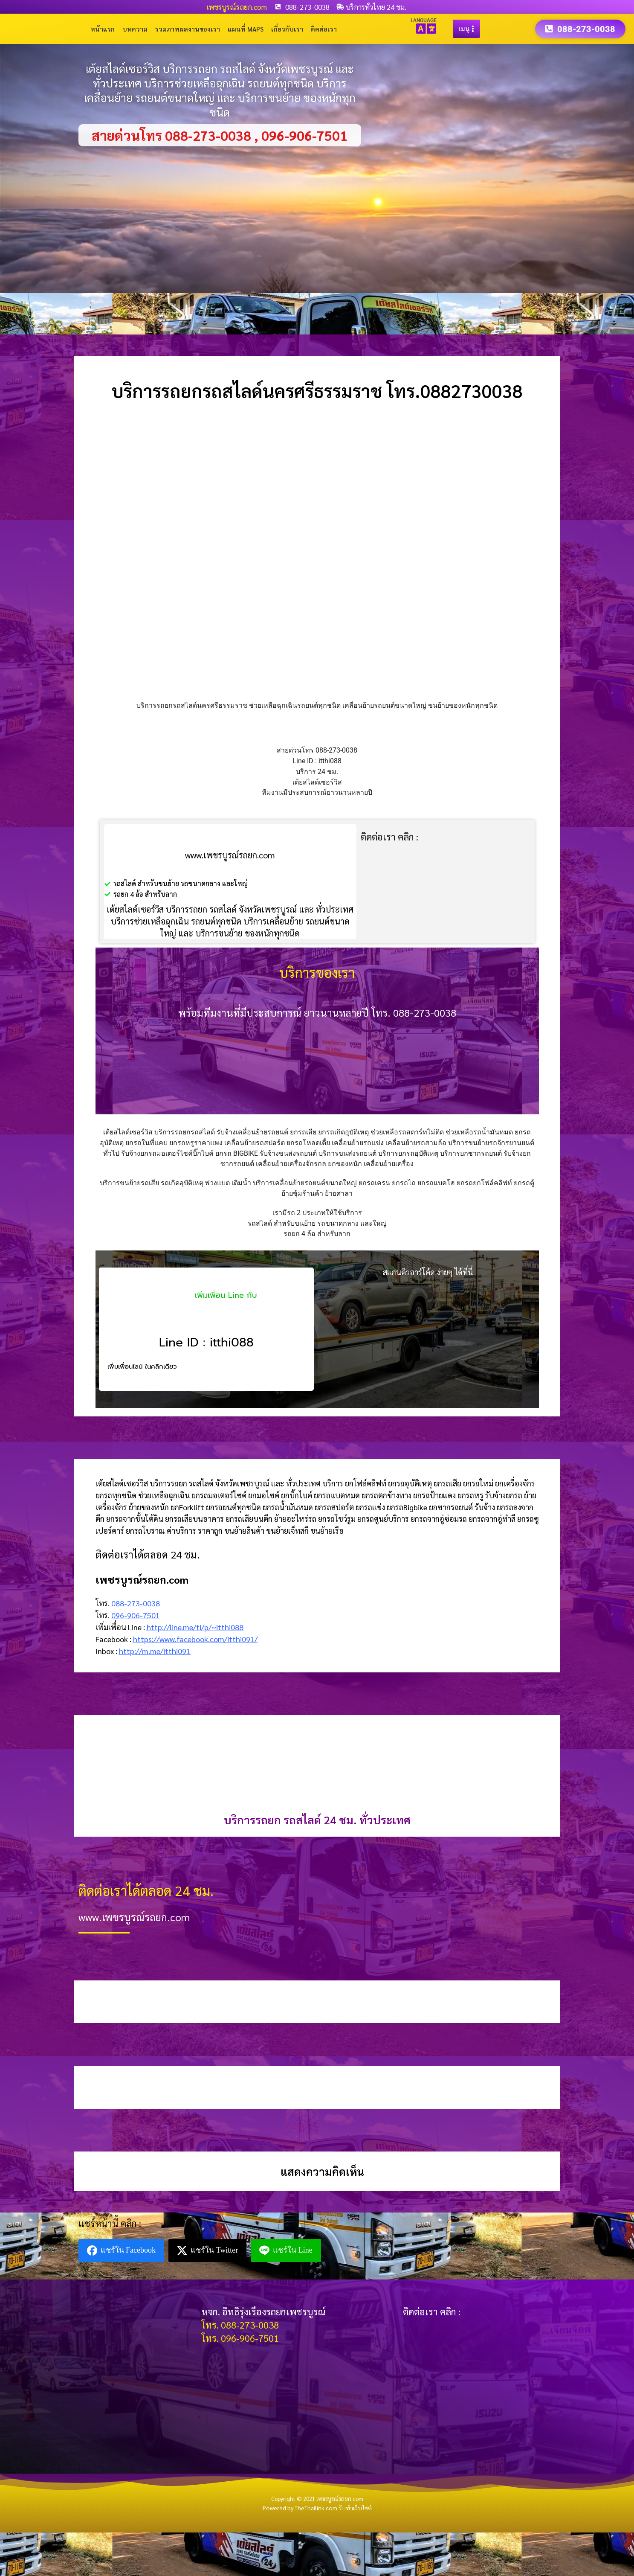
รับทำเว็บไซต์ (355, 2508)
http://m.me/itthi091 (155, 1651)
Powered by (301, 2508)
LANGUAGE (424, 20)
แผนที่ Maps (245, 29)
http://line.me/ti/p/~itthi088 (195, 1627)
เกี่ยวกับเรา (287, 29)
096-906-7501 (135, 1615)
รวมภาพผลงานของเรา (187, 29)
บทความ (135, 29)
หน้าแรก (102, 29)
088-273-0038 (135, 1603)
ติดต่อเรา (324, 29)
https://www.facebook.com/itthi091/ (195, 1639)
